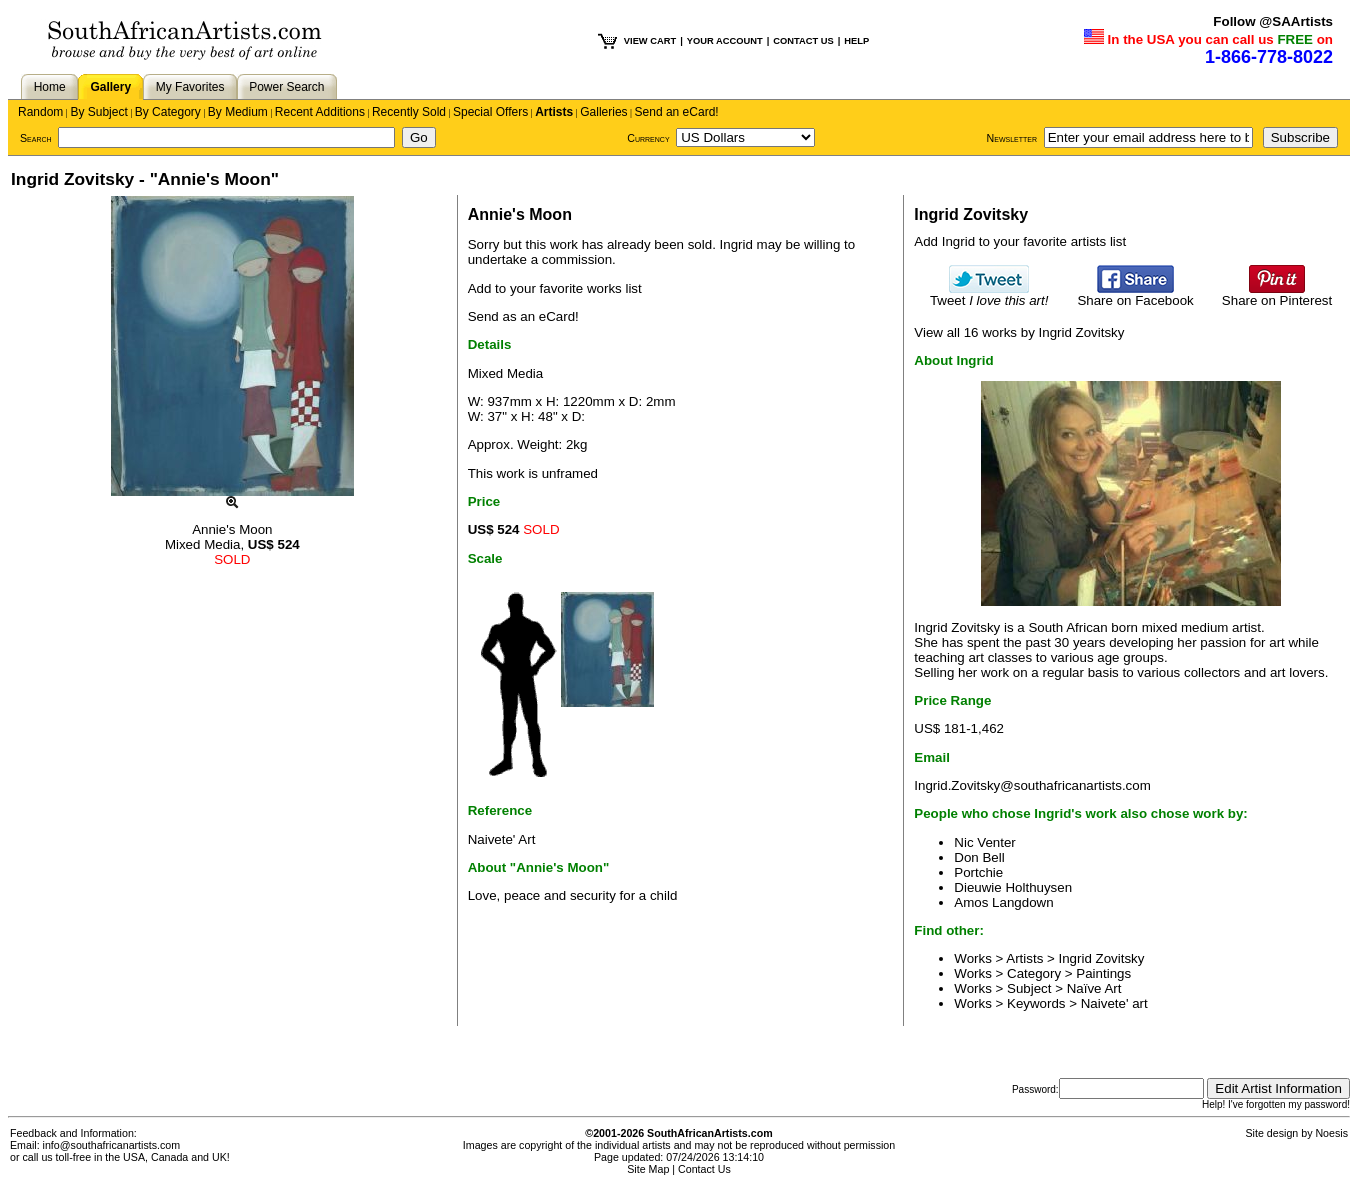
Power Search (286, 87)
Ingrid (736, 244)
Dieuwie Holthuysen (1013, 887)
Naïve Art (1094, 988)
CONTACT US (803, 41)
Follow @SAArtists (1273, 21)
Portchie (978, 872)
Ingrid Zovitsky (1102, 958)
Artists (554, 112)
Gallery (110, 87)
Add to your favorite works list (555, 288)
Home (50, 87)
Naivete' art (1114, 1003)
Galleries (603, 112)
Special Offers (490, 112)
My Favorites (190, 87)
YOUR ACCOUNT (725, 41)
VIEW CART (650, 41)
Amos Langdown (1003, 902)
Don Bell (979, 857)
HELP (856, 41)
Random (40, 112)
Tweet (989, 294)
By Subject (98, 112)
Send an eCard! (677, 112)
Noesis (1331, 1133)
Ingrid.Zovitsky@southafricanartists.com (1032, 785)
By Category (168, 112)
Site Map (648, 1169)
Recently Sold (409, 112)
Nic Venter (985, 842)
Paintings (1103, 973)
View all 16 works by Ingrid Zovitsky (1019, 332)
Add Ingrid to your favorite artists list (1020, 241)
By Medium (238, 112)
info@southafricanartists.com (112, 1145)
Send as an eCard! (523, 316)
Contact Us (704, 1169)
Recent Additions (320, 112)
